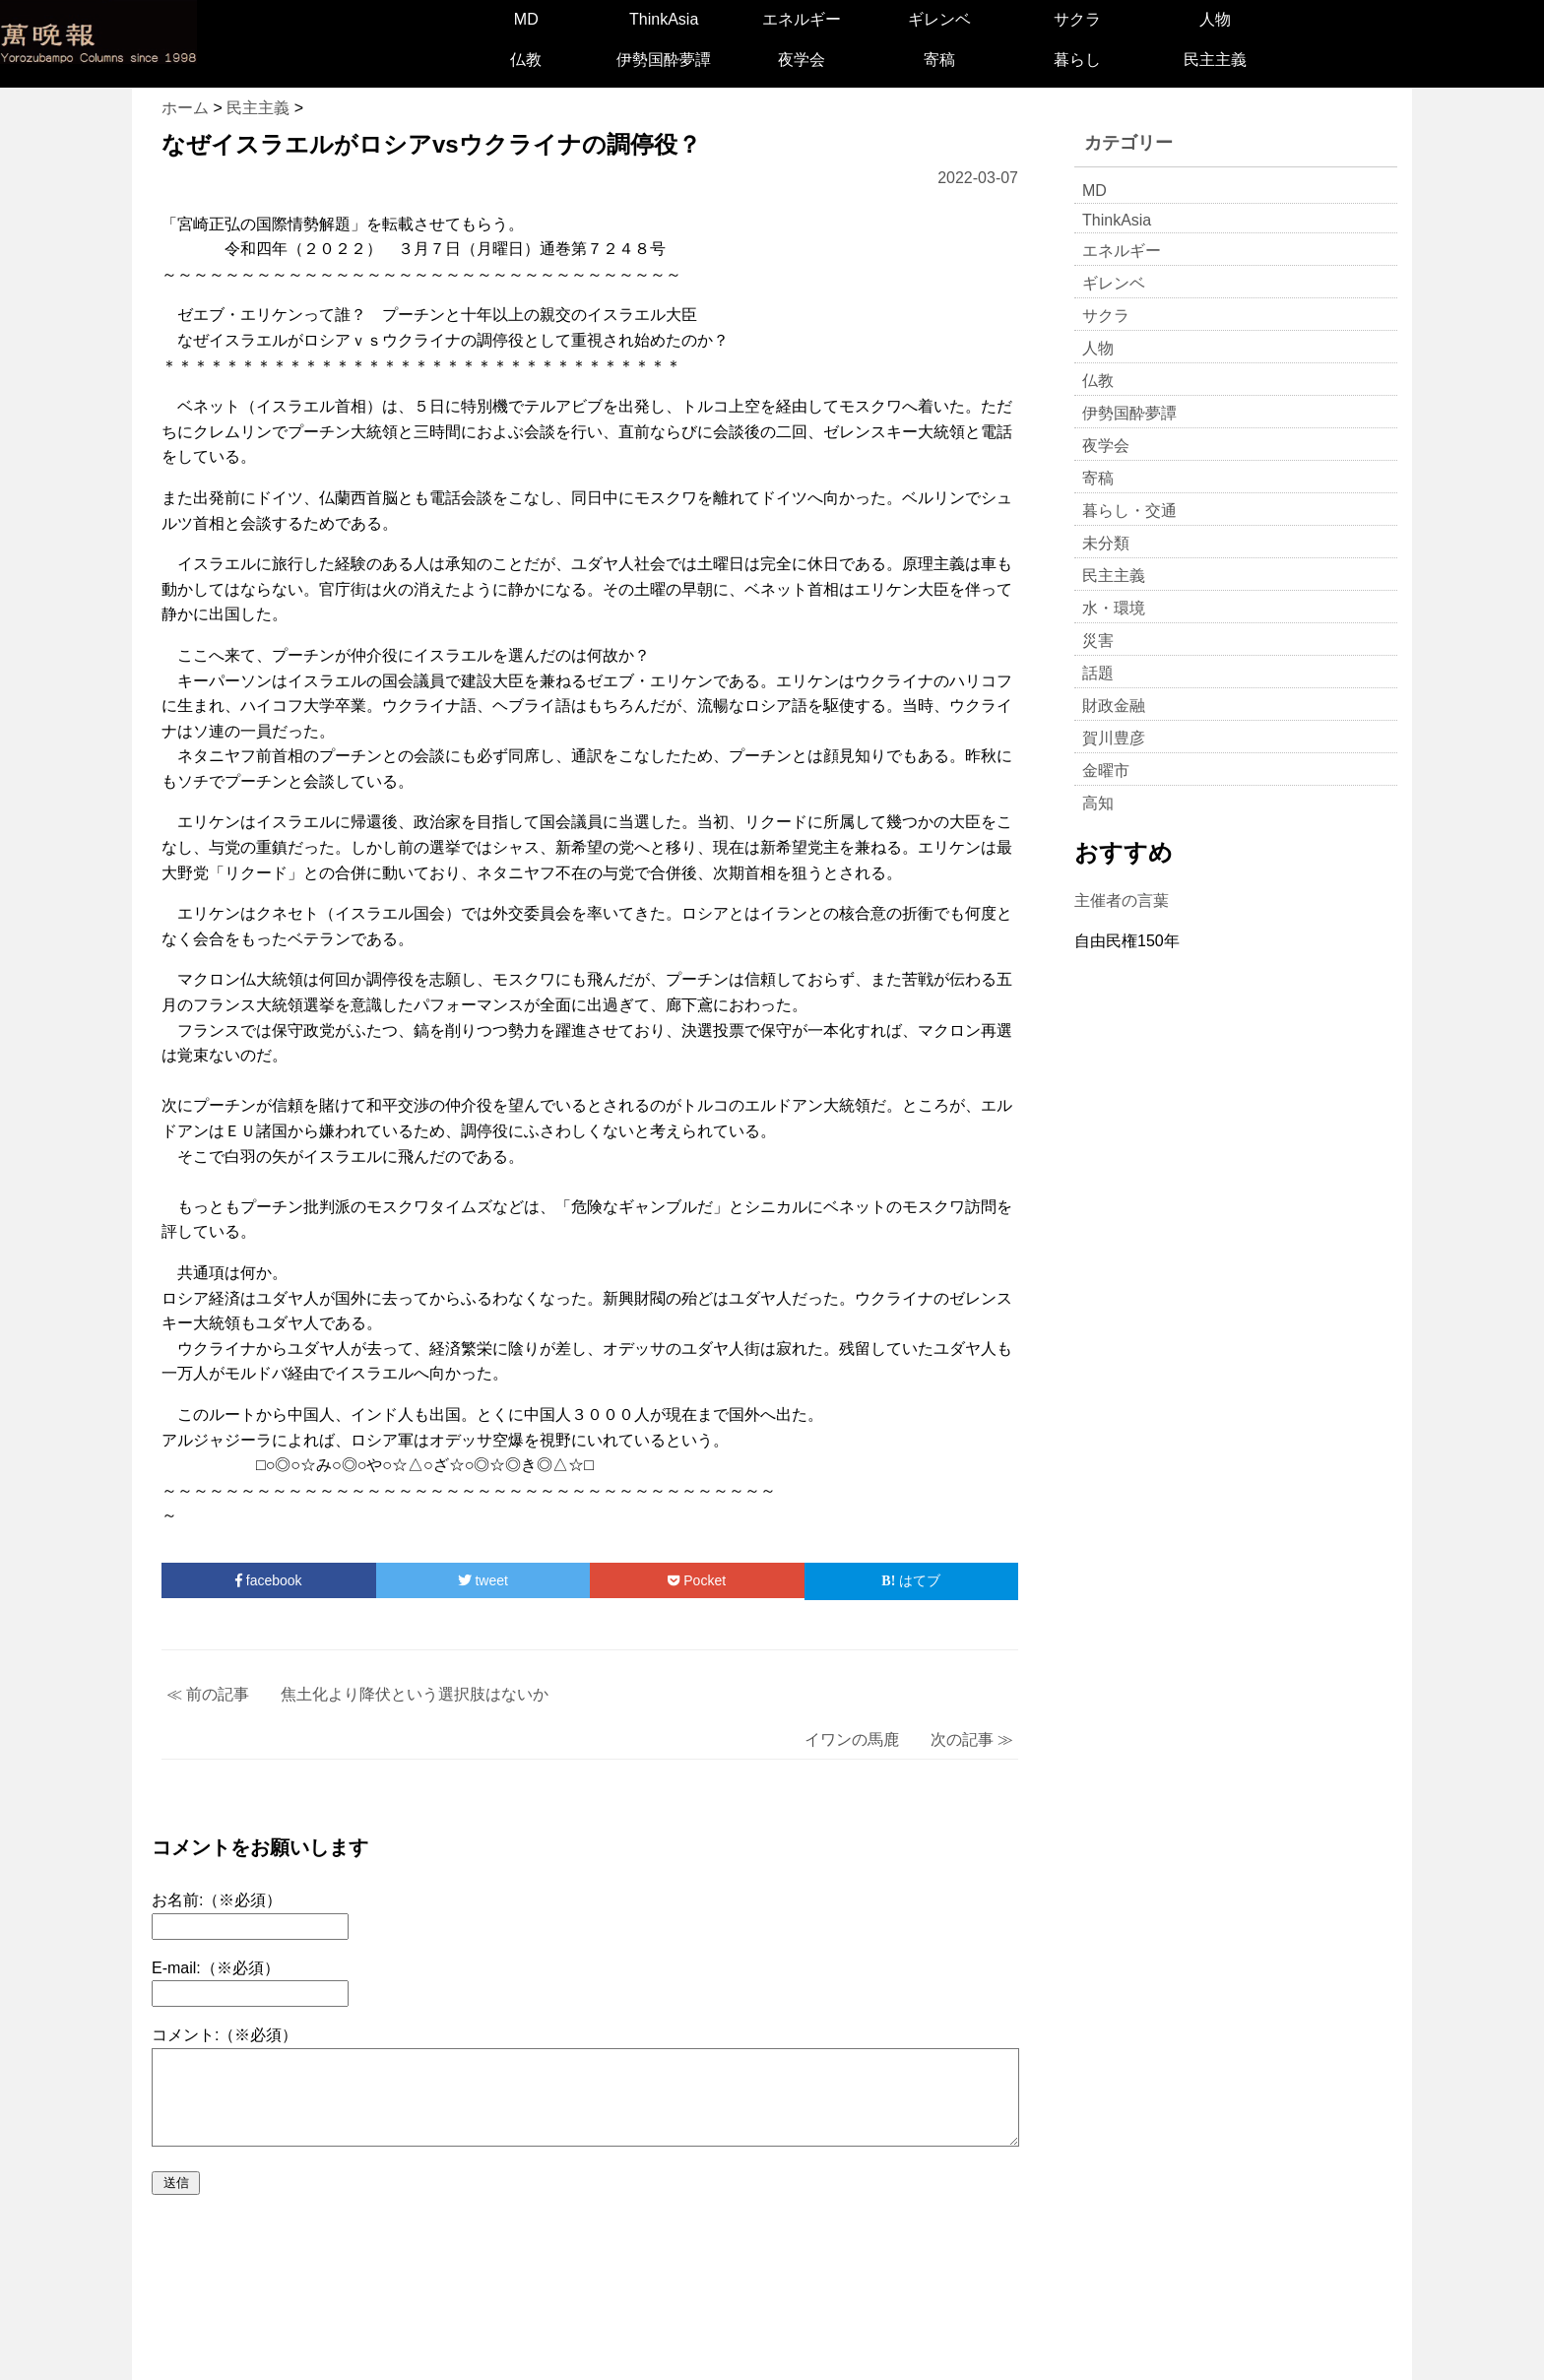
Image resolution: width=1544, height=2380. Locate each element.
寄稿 (939, 59)
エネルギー (801, 19)
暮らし (1077, 59)
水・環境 (1113, 608)
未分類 (1105, 543)
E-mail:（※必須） (216, 1968)
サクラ (1077, 19)
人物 (1215, 19)
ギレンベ (939, 19)
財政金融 (1113, 705)
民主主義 (1215, 59)
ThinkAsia (663, 19)
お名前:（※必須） (217, 1900)
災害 (1098, 640)
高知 (1098, 803)
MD (526, 19)
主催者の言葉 (1121, 900)
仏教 (526, 59)
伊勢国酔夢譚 (663, 59)
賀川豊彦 (1113, 738)
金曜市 (1105, 770)
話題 (1098, 673)
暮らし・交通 (1129, 510)
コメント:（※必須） (224, 2034)
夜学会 (801, 59)
